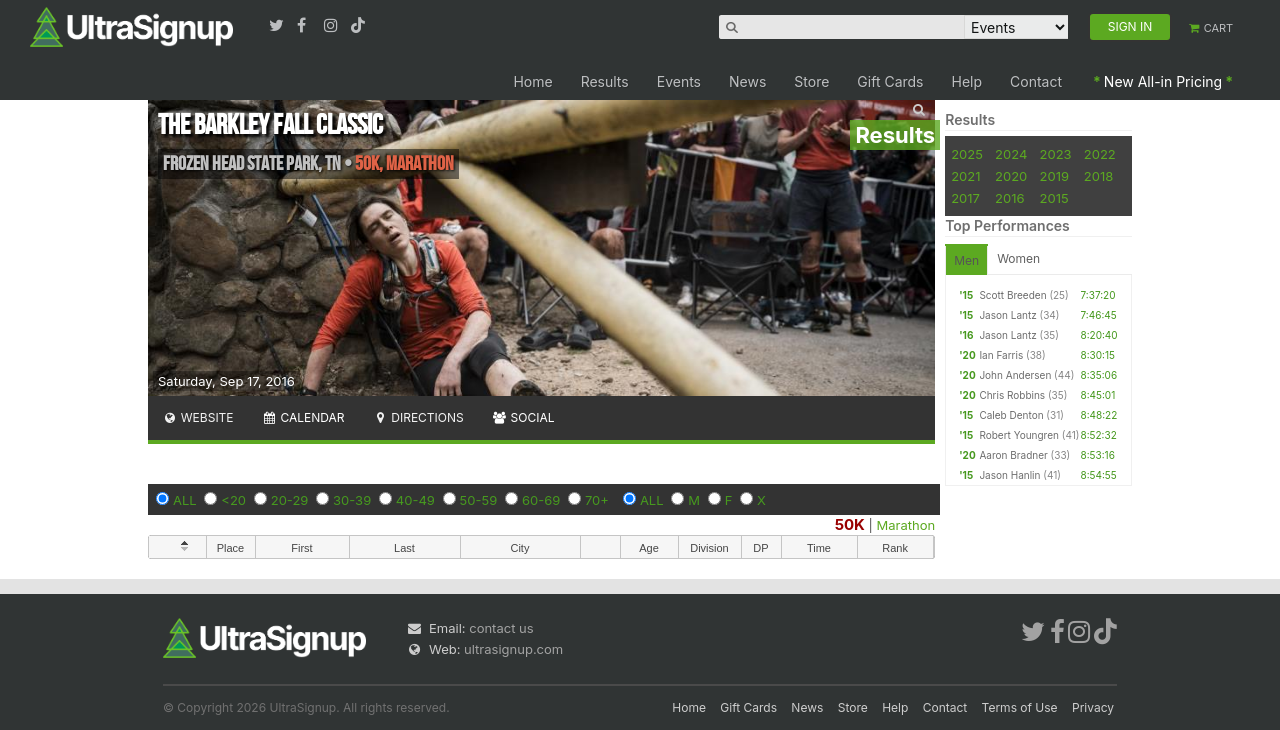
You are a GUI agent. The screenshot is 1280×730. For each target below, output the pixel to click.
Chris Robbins (1012, 395)
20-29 (290, 500)
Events (679, 81)
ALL (185, 500)
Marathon (906, 525)
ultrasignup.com (513, 649)
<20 (233, 500)
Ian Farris (1001, 355)
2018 (1098, 176)
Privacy (1093, 707)
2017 (965, 198)
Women (1018, 258)
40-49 (415, 500)
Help (967, 81)
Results (605, 81)
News (747, 81)
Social (523, 417)
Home (532, 81)
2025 (967, 154)
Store (811, 81)
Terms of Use (1020, 707)
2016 (1009, 198)
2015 (1054, 198)
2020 (1011, 176)
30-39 (352, 500)
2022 (1100, 154)
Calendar (303, 417)
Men (966, 260)
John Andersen (1015, 375)
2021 (965, 176)
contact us (501, 628)
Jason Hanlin (1009, 475)
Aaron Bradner (1013, 455)
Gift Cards (890, 81)
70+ (597, 500)
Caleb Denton (1011, 415)
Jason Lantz (1007, 315)
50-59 (479, 500)
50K (850, 524)
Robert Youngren (1019, 435)
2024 (1011, 154)
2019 (1054, 176)
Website (198, 417)
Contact (1036, 81)
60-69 (541, 500)
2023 (1056, 154)
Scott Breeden (1012, 295)
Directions (417, 417)
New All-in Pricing (1163, 81)
